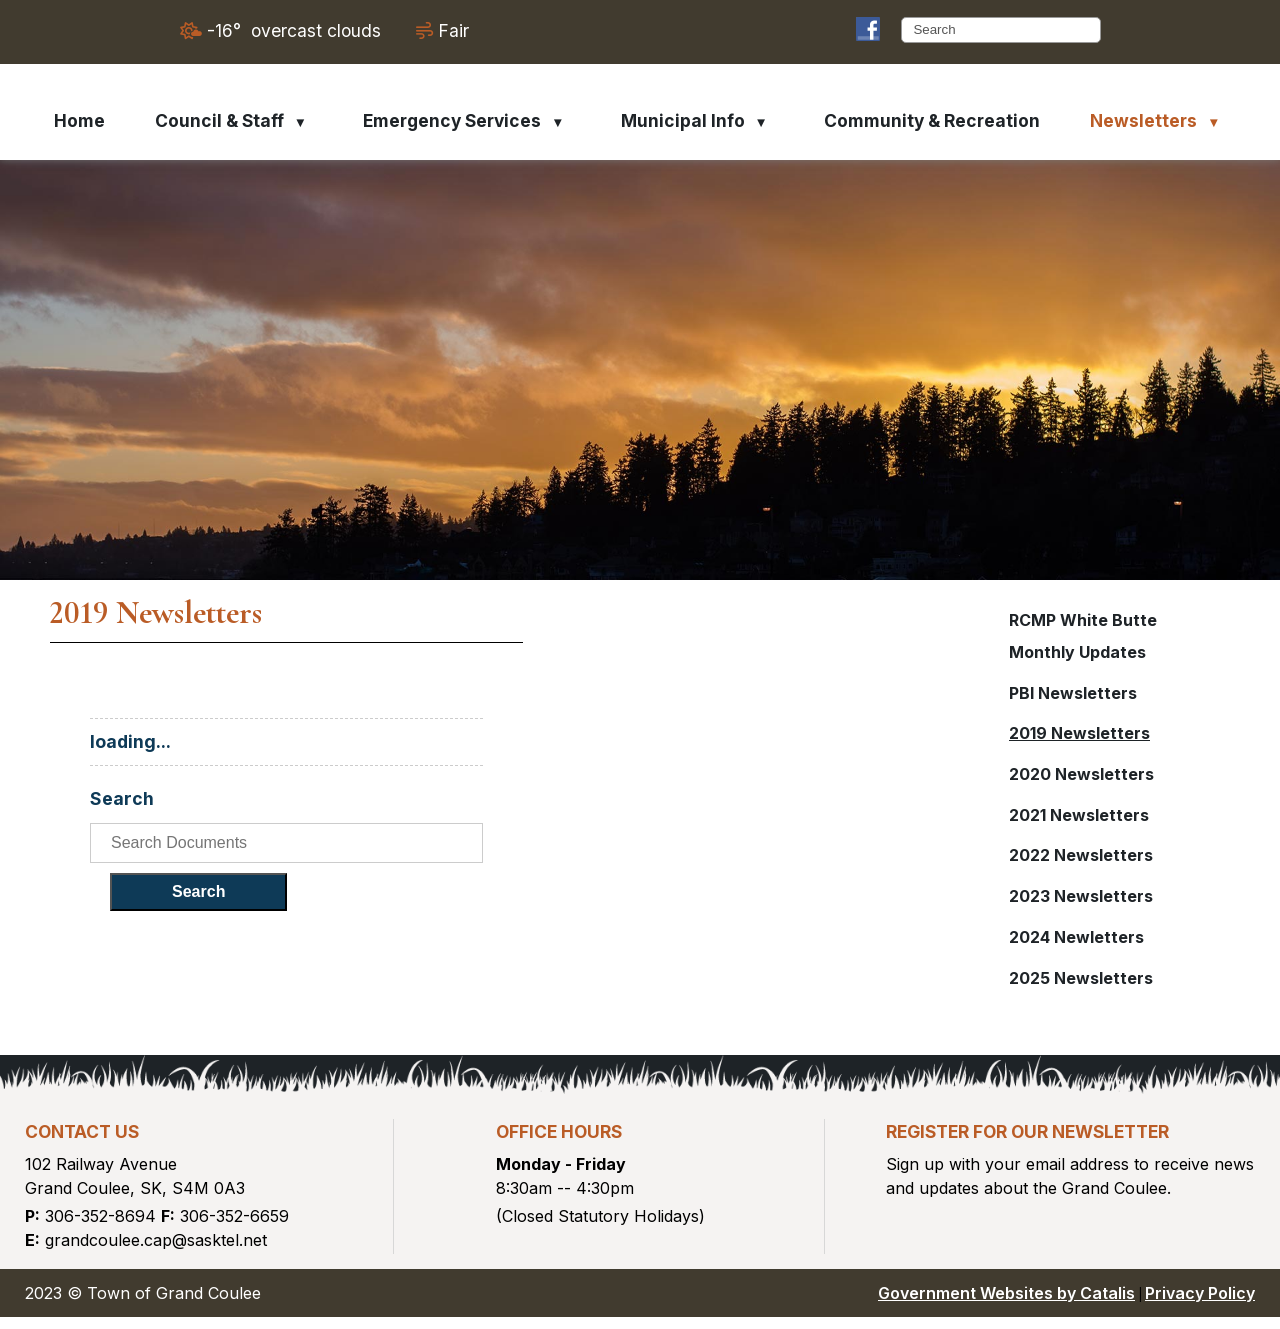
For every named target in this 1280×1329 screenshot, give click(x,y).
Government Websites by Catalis (1006, 1305)
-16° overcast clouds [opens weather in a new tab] (294, 30)
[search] (993, 29)
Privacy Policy (1200, 1305)
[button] (1088, 30)
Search (577, 901)
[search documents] (717, 853)
